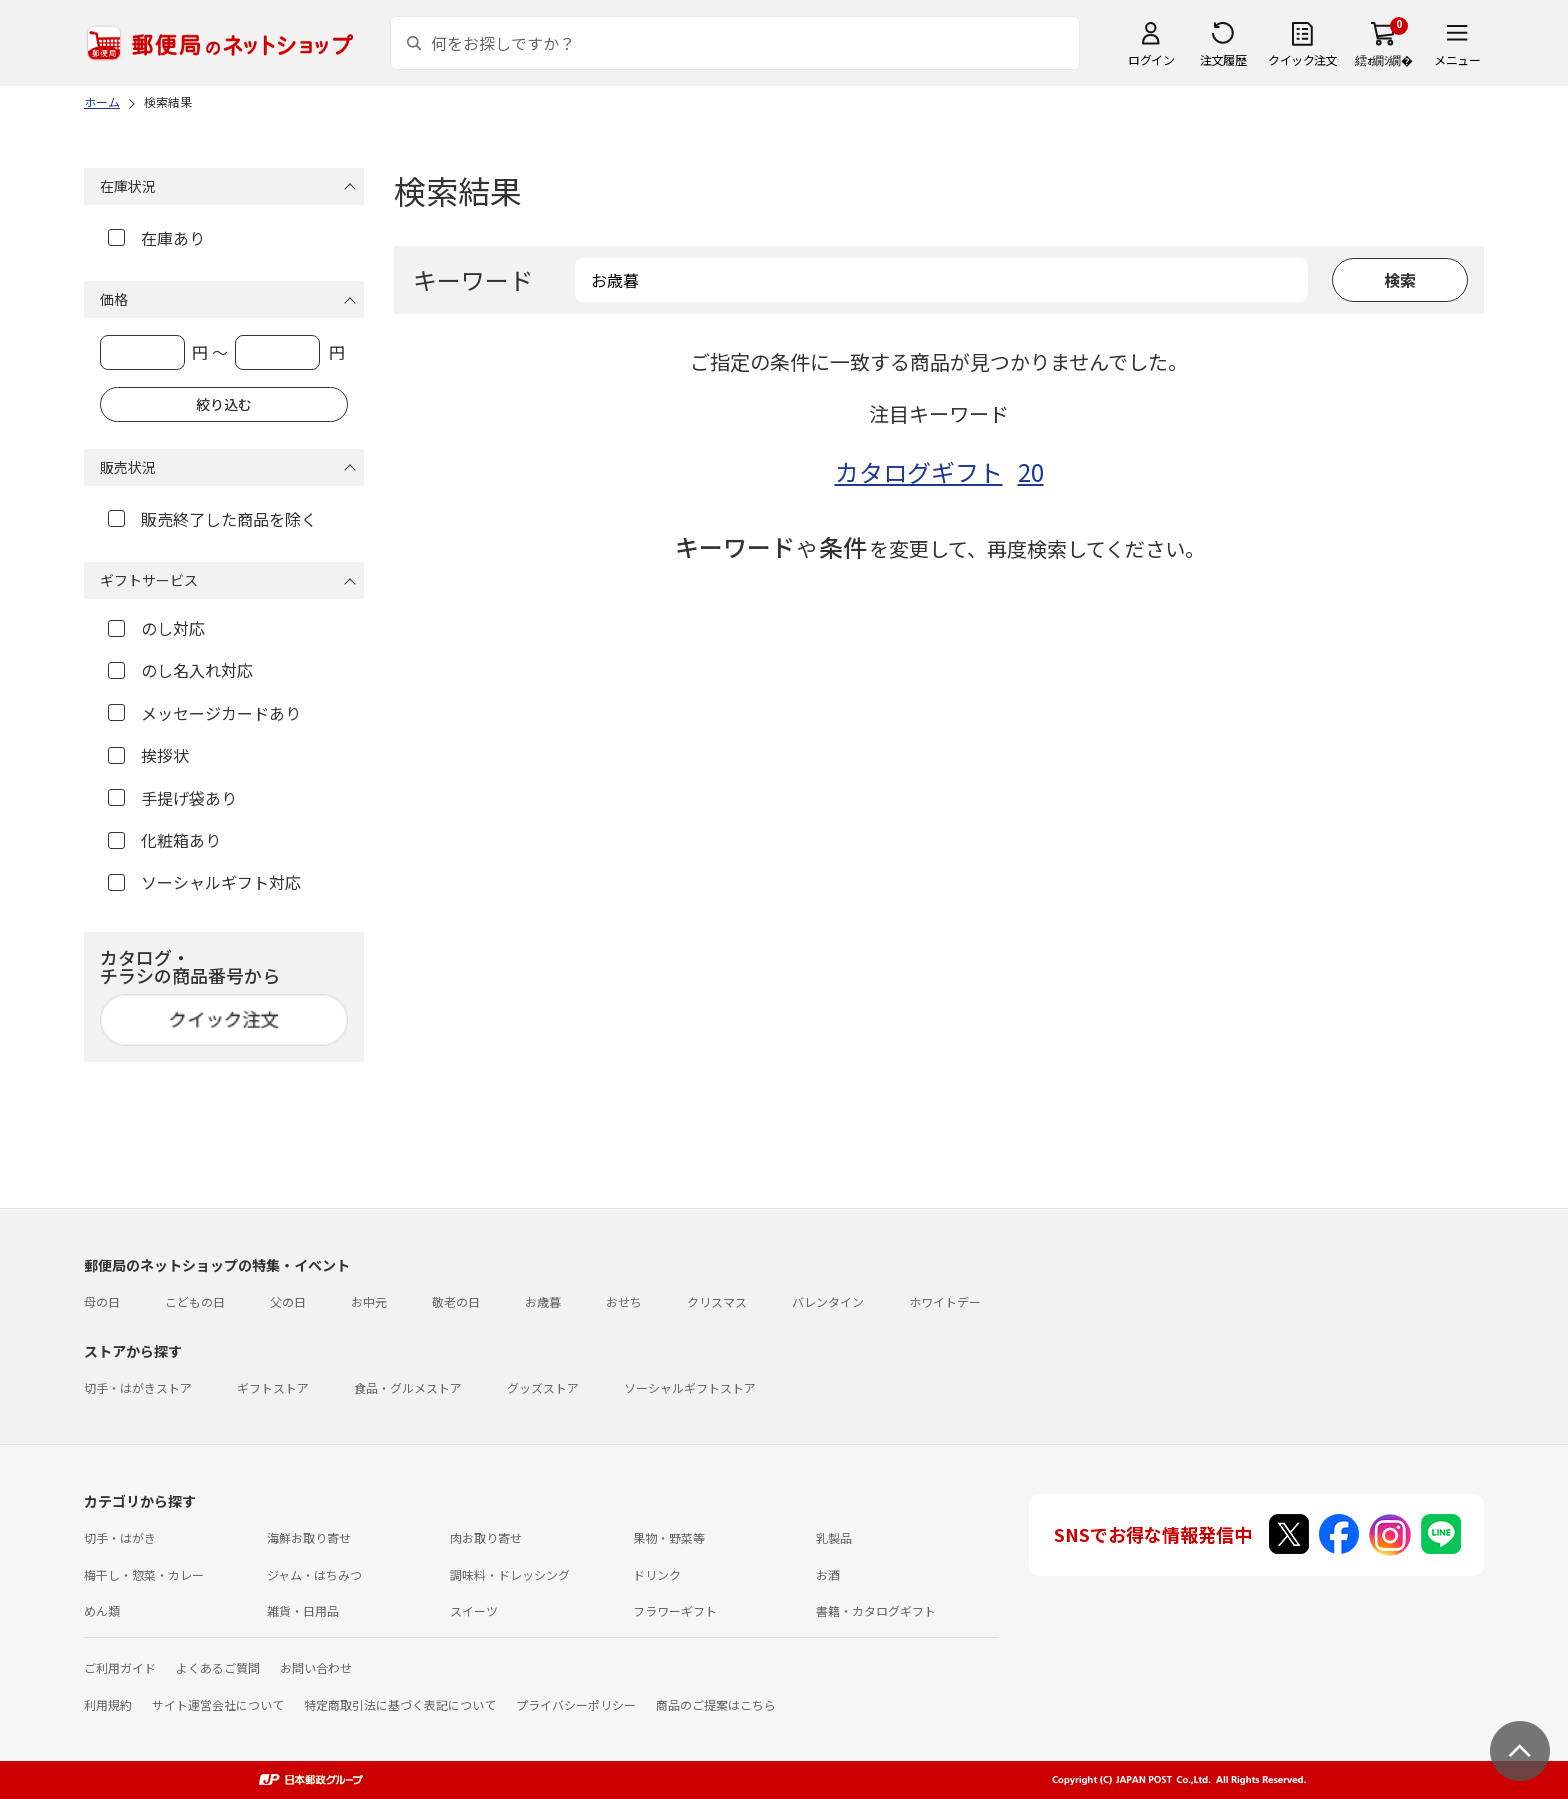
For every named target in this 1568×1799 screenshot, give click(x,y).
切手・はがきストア (138, 1387)
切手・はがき (120, 1537)
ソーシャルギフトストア (690, 1387)
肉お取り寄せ (486, 1537)
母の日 (102, 1301)
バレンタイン (828, 1301)
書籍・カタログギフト (876, 1610)
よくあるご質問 (218, 1667)
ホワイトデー (945, 1301)
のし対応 (156, 628)
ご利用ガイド (120, 1667)
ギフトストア (273, 1387)
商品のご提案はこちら (716, 1704)
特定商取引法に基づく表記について (400, 1704)
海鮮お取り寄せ (309, 1537)
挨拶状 (148, 755)
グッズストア (543, 1387)
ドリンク (657, 1574)
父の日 (288, 1301)
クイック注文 (1302, 59)
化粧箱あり (164, 840)
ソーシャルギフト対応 (204, 882)
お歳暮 (543, 1301)
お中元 (369, 1301)
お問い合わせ (316, 1667)
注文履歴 (1223, 59)
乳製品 (834, 1537)
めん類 (102, 1610)
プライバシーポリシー (576, 1704)
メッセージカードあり (204, 713)
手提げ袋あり (172, 798)
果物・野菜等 (669, 1537)
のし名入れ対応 (180, 670)
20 (1031, 471)
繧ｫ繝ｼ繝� (1383, 59)
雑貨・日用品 (303, 1610)
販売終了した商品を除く (212, 519)
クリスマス (717, 1301)
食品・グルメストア (408, 1387)
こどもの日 (195, 1301)
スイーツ (474, 1610)
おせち (624, 1301)
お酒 (828, 1574)
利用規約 (108, 1704)
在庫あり (156, 238)
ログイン (1151, 59)
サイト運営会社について (218, 1704)
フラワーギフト (675, 1610)
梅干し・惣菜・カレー (144, 1574)
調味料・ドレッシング (510, 1574)
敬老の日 (456, 1301)
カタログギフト (919, 471)
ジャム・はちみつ (314, 1574)
